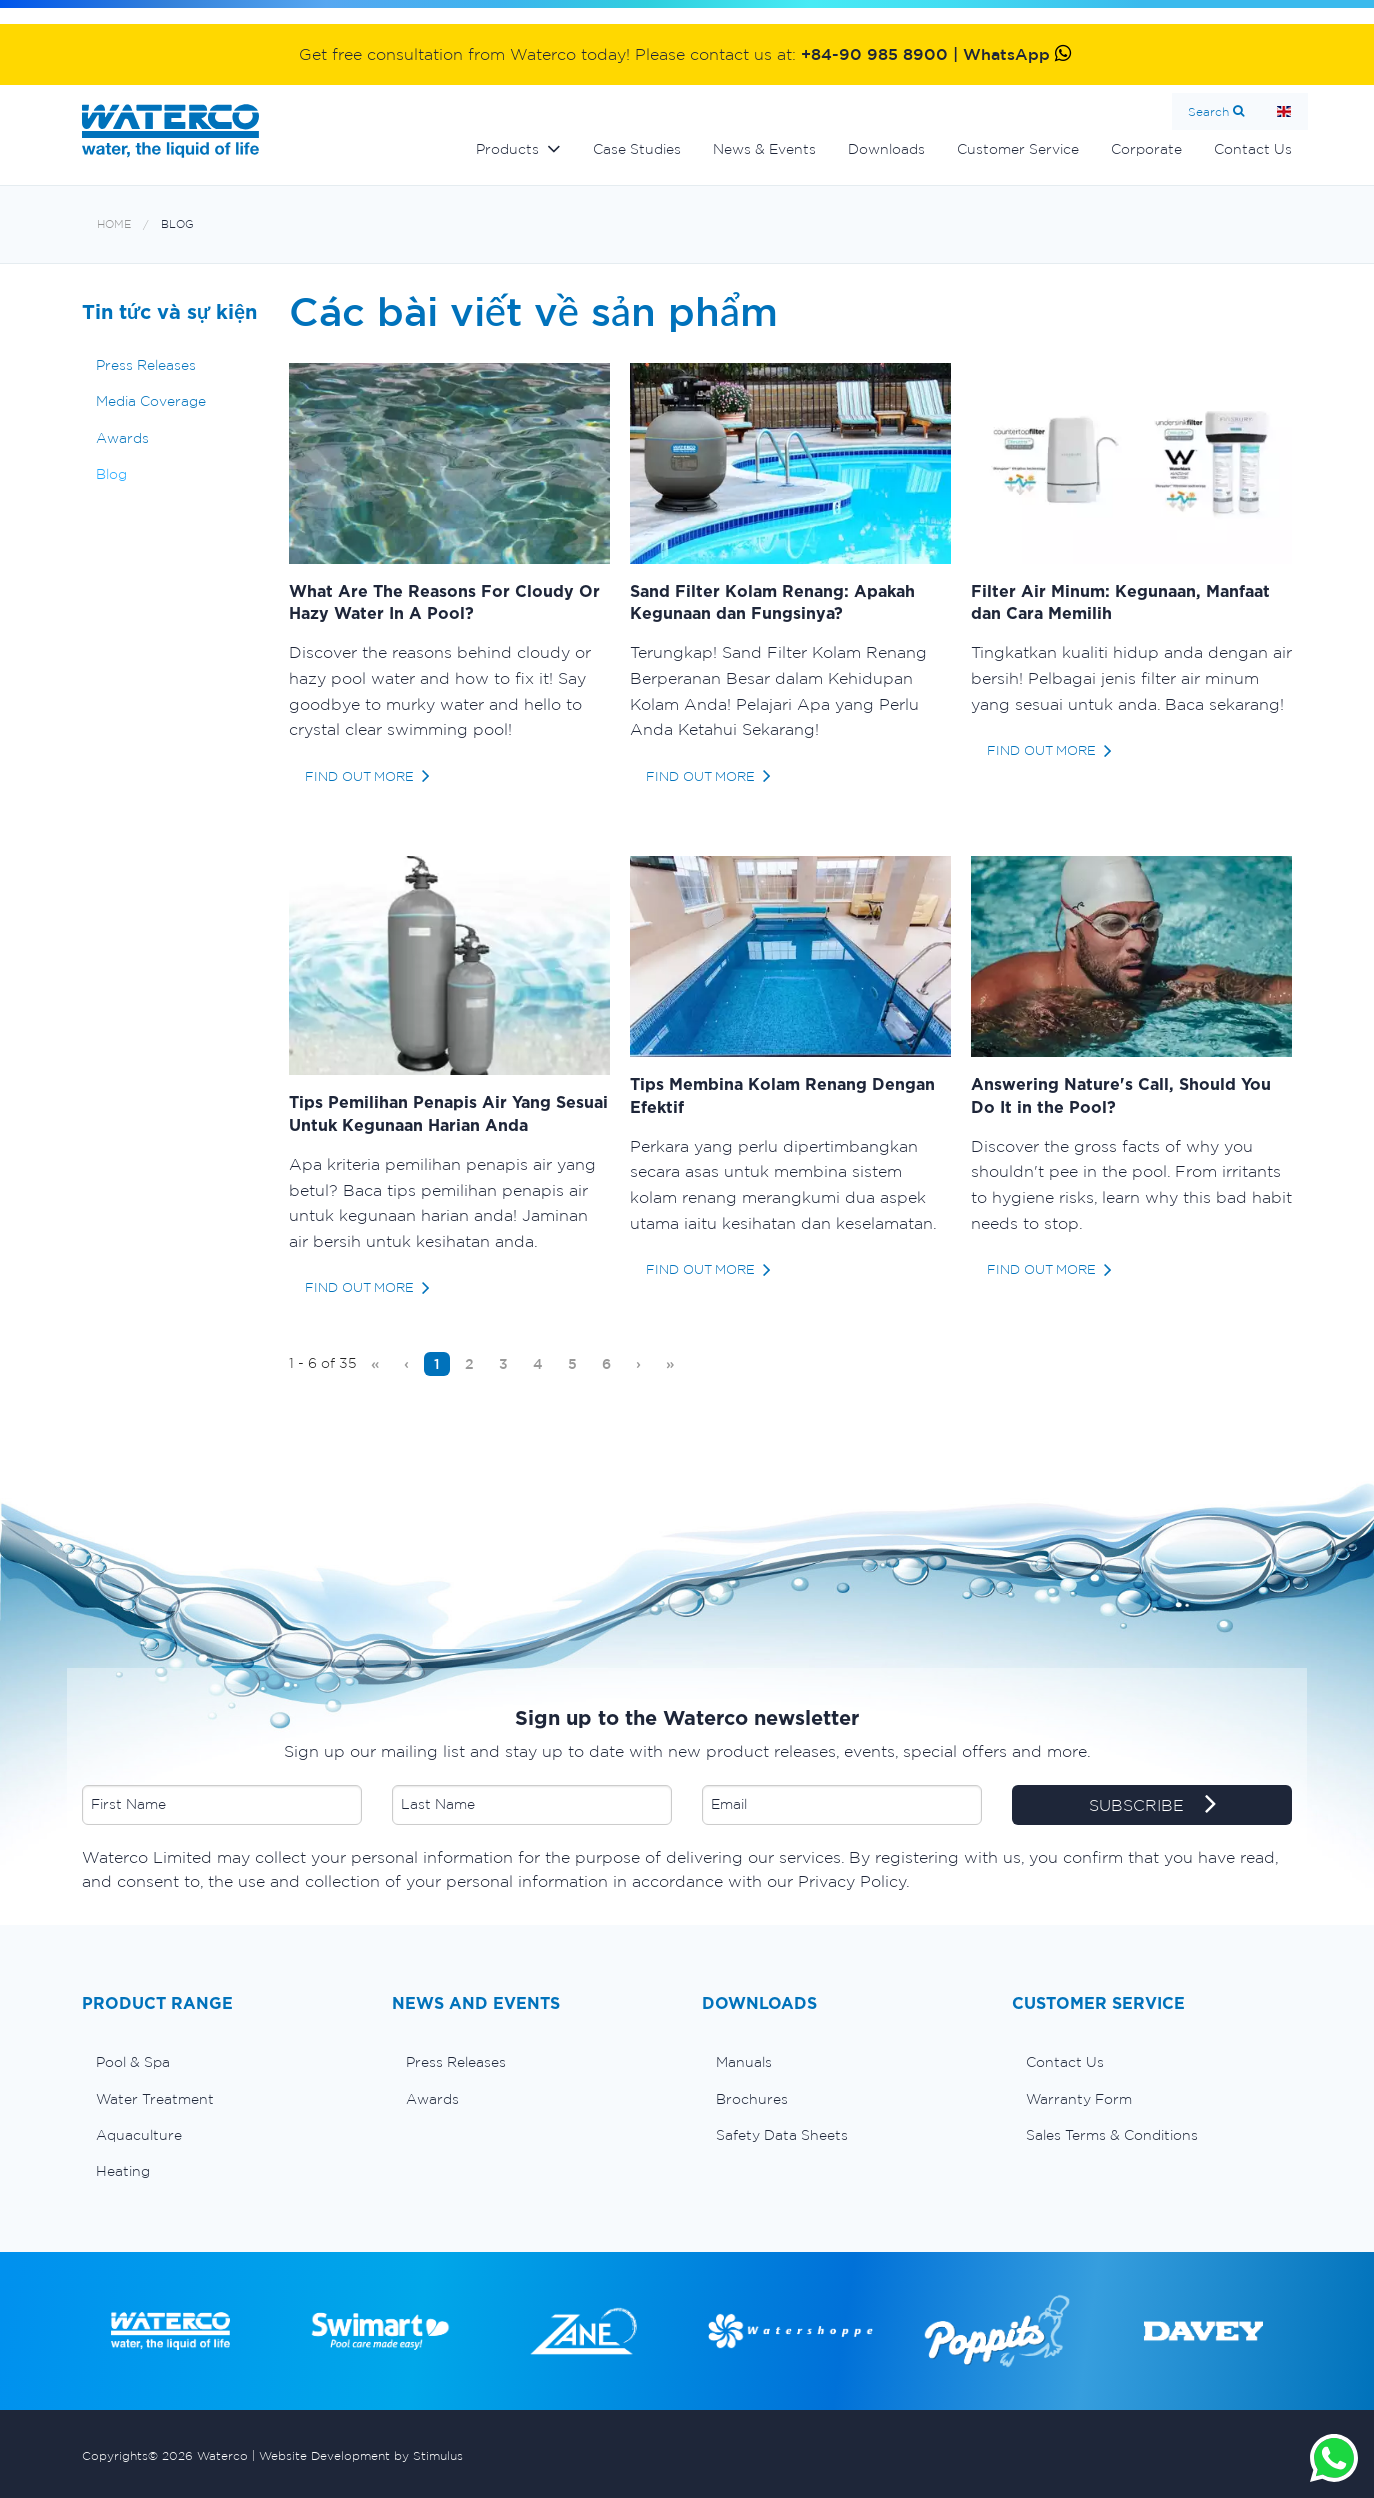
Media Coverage (151, 401)
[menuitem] (375, 1364)
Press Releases (146, 365)
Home (1284, 111)
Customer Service (1018, 149)
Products (507, 149)
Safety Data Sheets (782, 2135)
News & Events (764, 149)
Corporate (1146, 149)
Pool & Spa (133, 2062)
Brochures (752, 2099)
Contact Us (1253, 149)
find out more (359, 776)
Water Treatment (155, 2099)
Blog (177, 224)
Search (1208, 111)
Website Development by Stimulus (361, 2455)
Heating (123, 2171)
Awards (122, 438)
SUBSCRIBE (1152, 1806)
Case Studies (637, 149)
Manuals (744, 2062)
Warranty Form (1079, 2099)
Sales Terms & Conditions (1112, 2135)
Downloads (886, 149)
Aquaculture (139, 2135)
